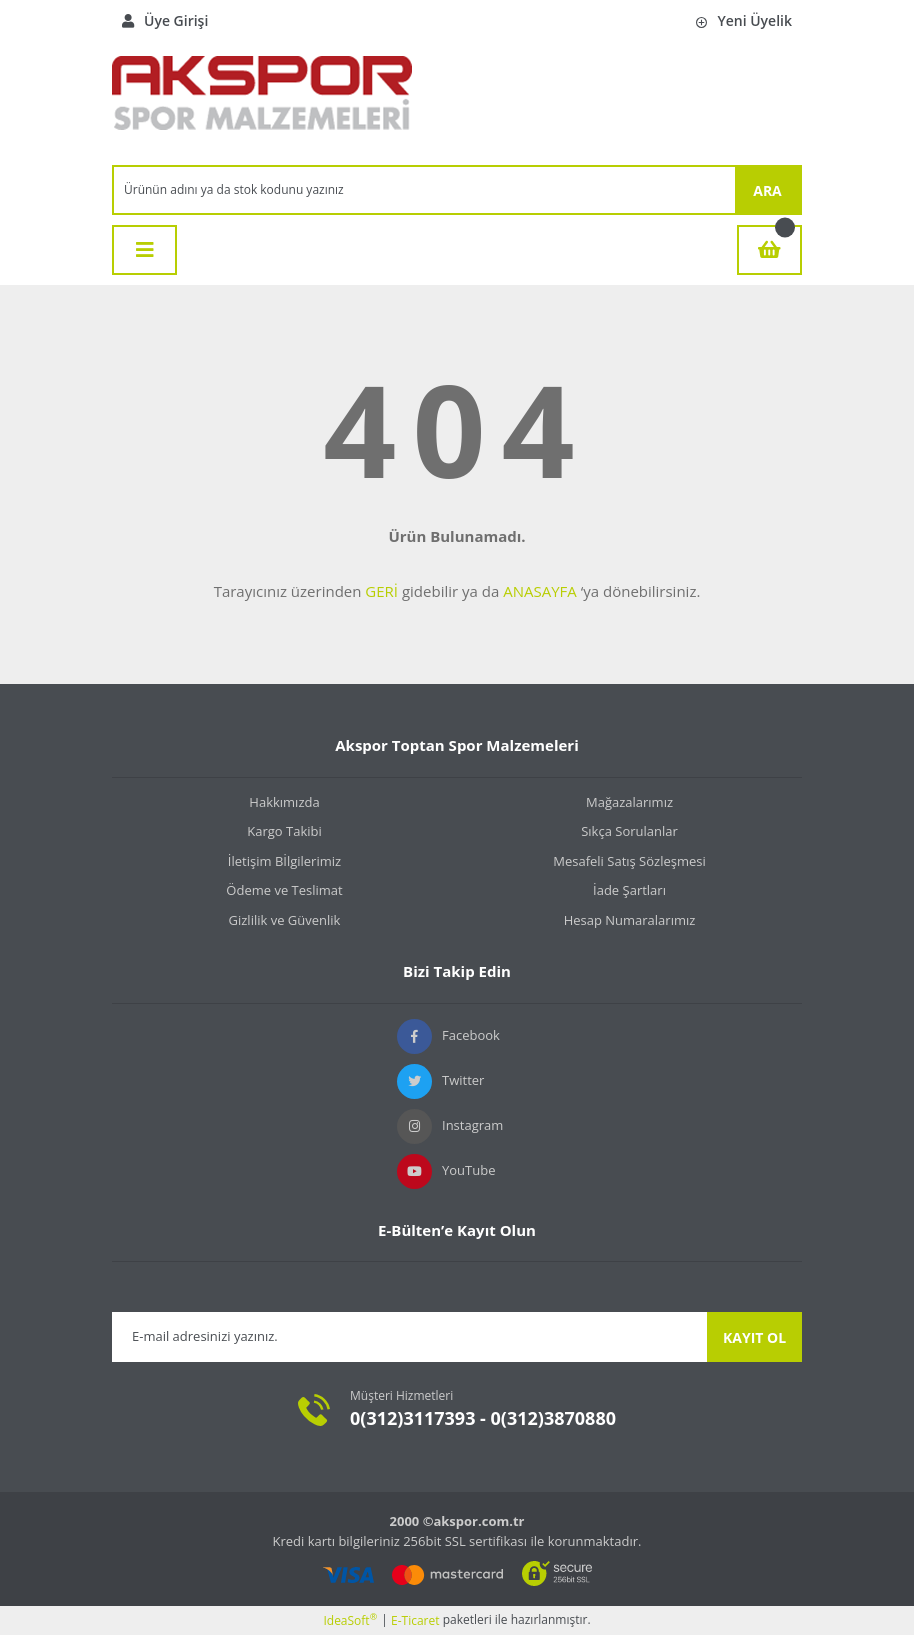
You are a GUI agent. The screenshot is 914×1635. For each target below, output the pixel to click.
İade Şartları (629, 890)
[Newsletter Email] (409, 1337)
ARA (767, 190)
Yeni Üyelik (744, 20)
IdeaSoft (350, 1620)
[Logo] (262, 103)
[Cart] (769, 250)
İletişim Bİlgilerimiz (284, 861)
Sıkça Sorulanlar (629, 831)
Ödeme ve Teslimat (284, 890)
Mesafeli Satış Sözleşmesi (629, 861)
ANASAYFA (540, 591)
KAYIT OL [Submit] (754, 1337)
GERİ (381, 591)
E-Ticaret (415, 1620)
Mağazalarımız (629, 802)
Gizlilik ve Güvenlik (285, 920)
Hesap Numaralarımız (630, 920)
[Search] (424, 190)
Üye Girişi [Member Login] (165, 20)
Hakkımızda (284, 802)
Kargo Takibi (284, 831)
